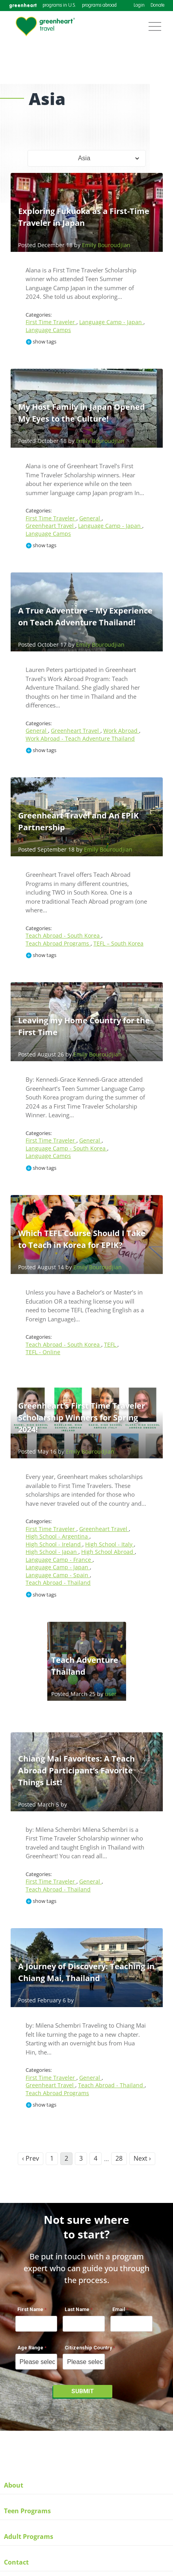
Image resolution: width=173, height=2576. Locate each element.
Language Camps (48, 330)
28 (119, 2158)
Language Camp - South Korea (66, 1148)
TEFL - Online (43, 1352)
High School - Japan (52, 1551)
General (90, 518)
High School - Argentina (57, 1536)
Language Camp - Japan (111, 322)
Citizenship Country (88, 2348)
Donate (157, 5)
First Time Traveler (51, 322)
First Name (30, 2309)
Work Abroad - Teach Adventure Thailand (80, 738)
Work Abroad (121, 730)
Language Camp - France (59, 1559)
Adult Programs (28, 2536)
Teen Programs (27, 2511)
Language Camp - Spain (58, 1575)
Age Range (30, 2348)
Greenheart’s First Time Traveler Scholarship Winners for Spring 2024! (81, 1417)
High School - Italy (109, 1544)
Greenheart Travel (50, 525)
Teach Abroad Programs (58, 943)
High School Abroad (108, 1551)
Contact (16, 2562)
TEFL (110, 1344)
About (13, 2485)
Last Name (77, 2309)
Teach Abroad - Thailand (58, 1582)
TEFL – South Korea (118, 943)
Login (139, 5)
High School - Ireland (54, 1544)
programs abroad (99, 5)
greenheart (23, 5)
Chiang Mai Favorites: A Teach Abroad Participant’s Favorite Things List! (76, 1770)
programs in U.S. (59, 5)
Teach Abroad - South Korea (63, 935)
